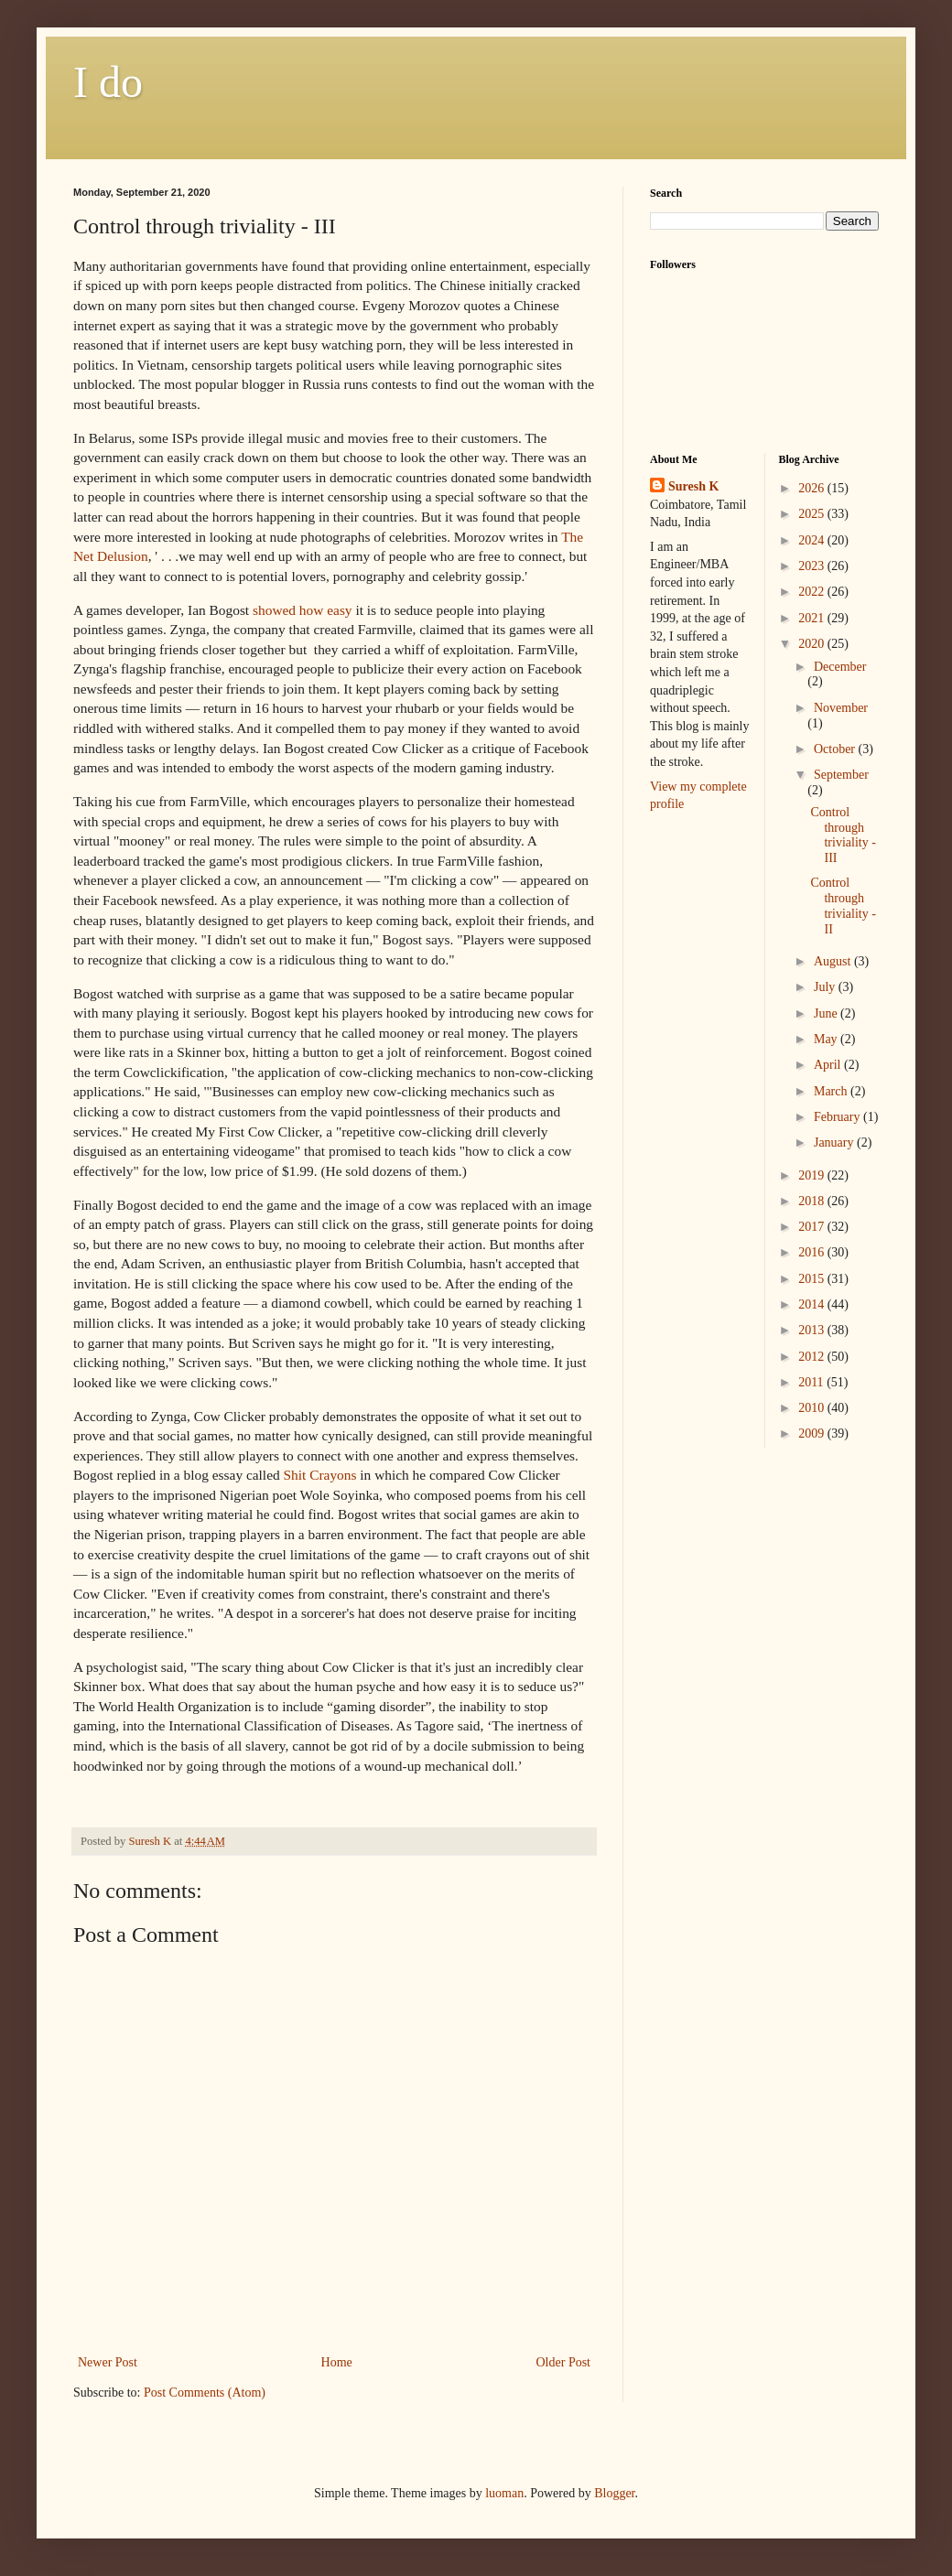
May (827, 1039)
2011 (812, 1382)
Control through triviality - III (842, 835)
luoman (504, 2493)
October (836, 749)
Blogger (614, 2493)
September (841, 774)
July (826, 987)
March (832, 1091)
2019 (813, 1175)
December (840, 667)
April (829, 1065)
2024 (813, 540)
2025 (813, 514)
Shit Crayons (320, 1474)
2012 (813, 1356)
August (834, 961)
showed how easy (302, 610)
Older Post (563, 2362)
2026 (813, 488)
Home (336, 2362)
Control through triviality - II (842, 905)
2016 (813, 1252)
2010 (813, 1408)
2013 (813, 1330)
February (838, 1117)
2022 (813, 591)
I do (108, 82)
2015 (813, 1279)
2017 (813, 1227)
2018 (813, 1201)
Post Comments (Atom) (204, 2392)
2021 (813, 618)
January (835, 1142)
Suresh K (693, 486)
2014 (813, 1304)
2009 (813, 1433)
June (827, 1013)
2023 (813, 566)
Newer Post (107, 2362)
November (841, 708)
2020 (813, 644)
